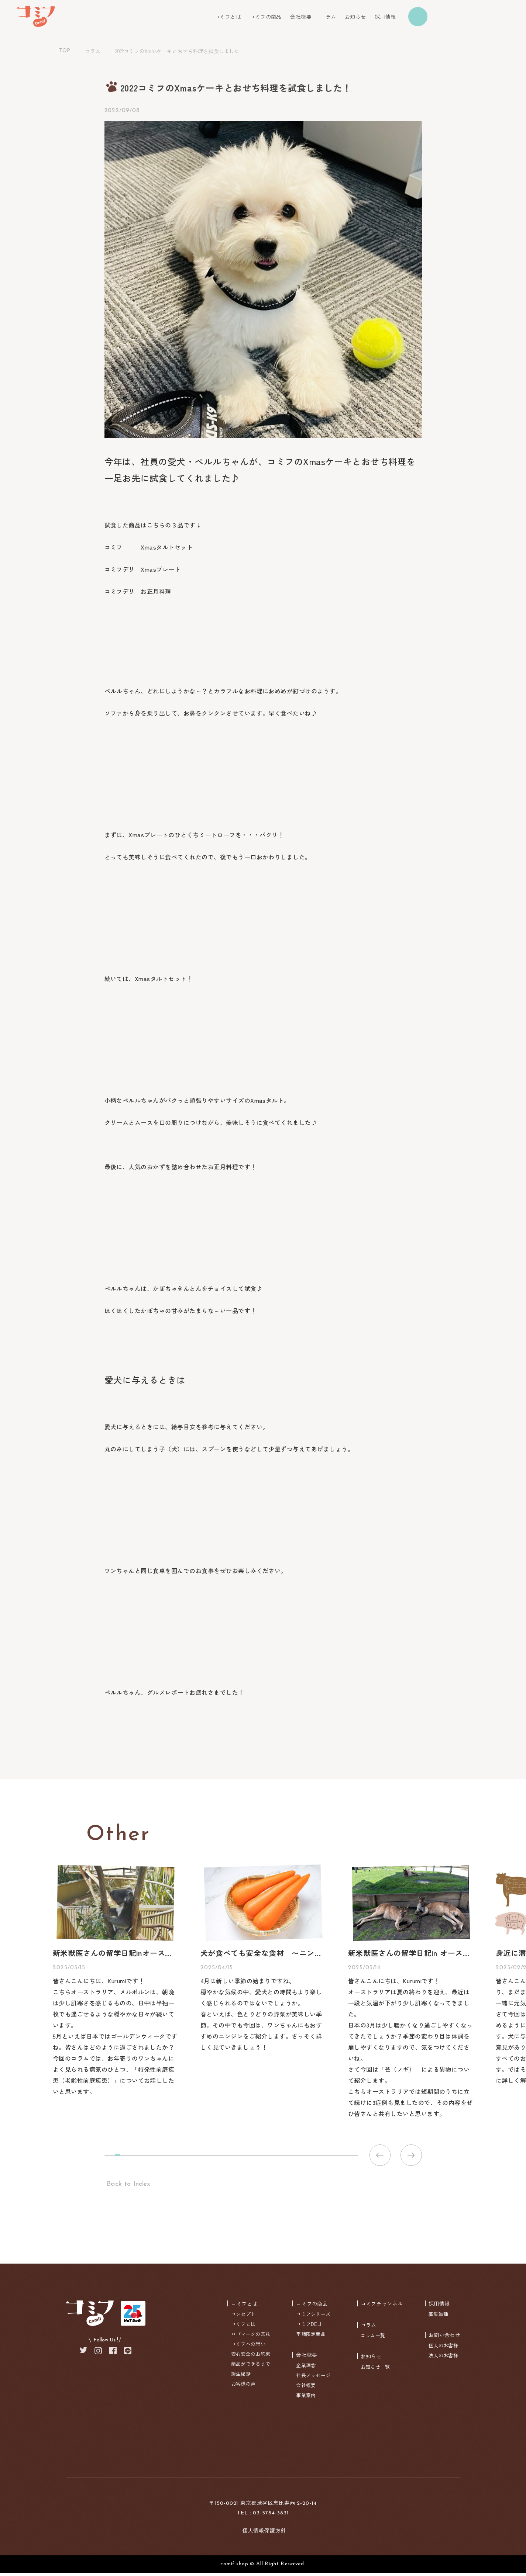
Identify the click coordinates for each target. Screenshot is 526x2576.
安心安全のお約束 (250, 2356)
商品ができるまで (250, 2366)
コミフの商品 (266, 16)
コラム (328, 16)
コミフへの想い (248, 2346)
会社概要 (301, 16)
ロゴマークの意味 (250, 2336)
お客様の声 (243, 2386)
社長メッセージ (313, 2378)
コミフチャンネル (382, 2306)
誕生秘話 (241, 2376)
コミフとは (227, 16)
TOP (64, 50)
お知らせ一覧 (375, 2369)
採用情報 (385, 16)
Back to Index (127, 2187)
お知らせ (355, 16)
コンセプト (243, 2316)
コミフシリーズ (313, 2316)
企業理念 (306, 2368)
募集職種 (438, 2316)
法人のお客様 (443, 2358)
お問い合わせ (444, 2337)
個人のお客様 (443, 2348)
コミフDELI (308, 2326)
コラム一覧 (373, 2338)
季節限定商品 (311, 2336)
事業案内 (306, 2398)
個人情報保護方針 (264, 2533)
